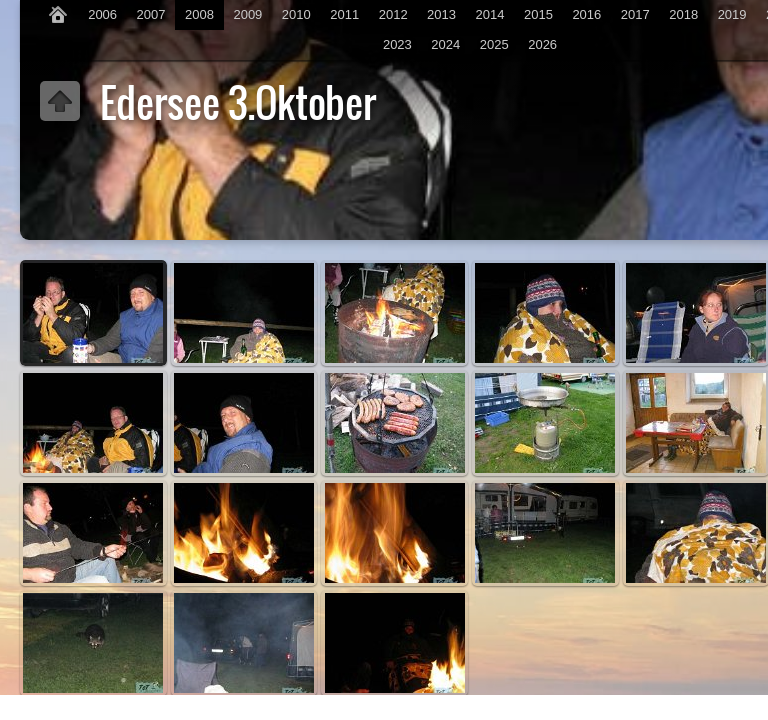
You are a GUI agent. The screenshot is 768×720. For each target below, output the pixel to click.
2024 (445, 44)
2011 (344, 14)
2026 (542, 44)
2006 (102, 14)
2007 (151, 14)
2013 (441, 14)
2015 (538, 14)
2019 (732, 14)
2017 (635, 14)
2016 (586, 14)
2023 (397, 44)
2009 (247, 14)
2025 (494, 44)
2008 (199, 14)
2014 (490, 14)
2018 (683, 14)
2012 (393, 14)
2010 (296, 14)
